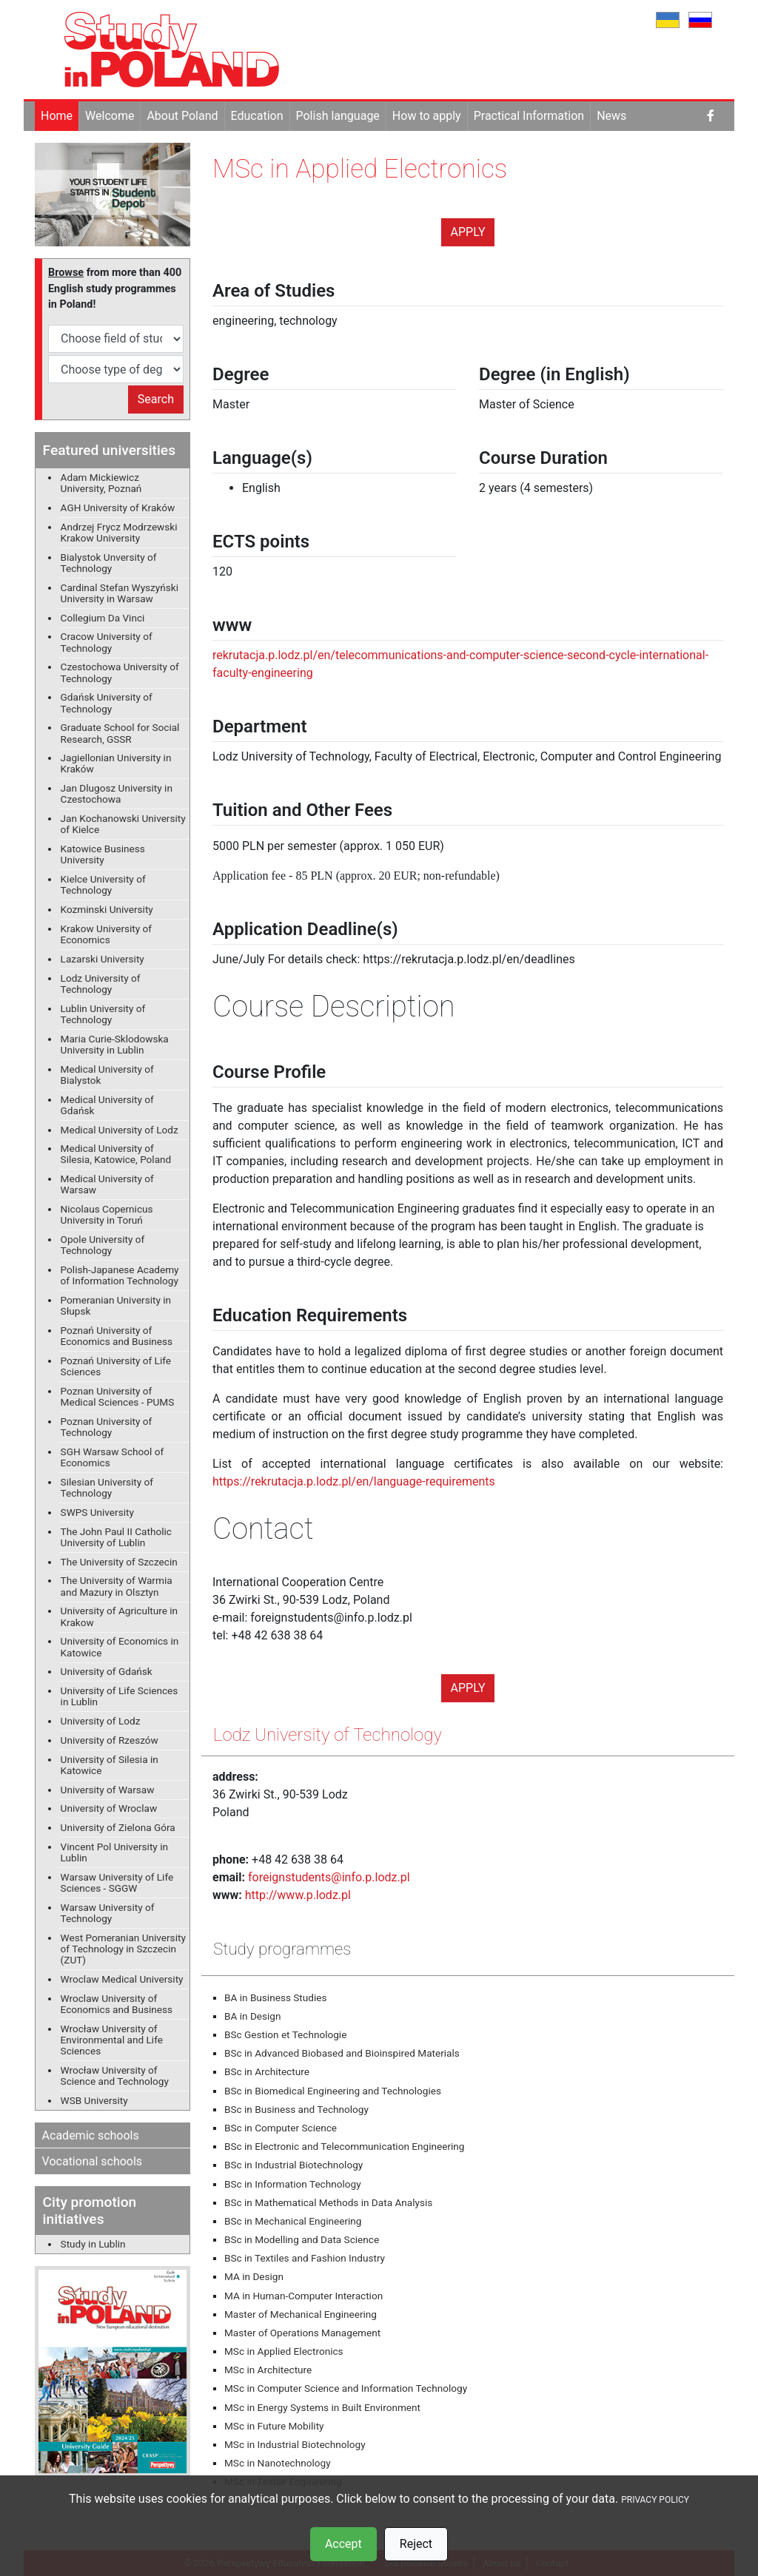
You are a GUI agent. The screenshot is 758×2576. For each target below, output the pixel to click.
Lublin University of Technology (103, 1013)
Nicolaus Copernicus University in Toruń (107, 1214)
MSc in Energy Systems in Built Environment (322, 2407)
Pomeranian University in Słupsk (116, 1305)
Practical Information (529, 116)
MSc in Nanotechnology (277, 2463)
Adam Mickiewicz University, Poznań (101, 482)
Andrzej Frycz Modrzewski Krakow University (119, 532)
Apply (468, 232)
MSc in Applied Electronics (283, 2351)
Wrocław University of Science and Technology (115, 2075)
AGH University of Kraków (118, 507)
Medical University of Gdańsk (107, 1104)
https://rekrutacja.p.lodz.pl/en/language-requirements (353, 1481)
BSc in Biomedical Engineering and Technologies (332, 2091)
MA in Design (254, 2276)
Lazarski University (102, 959)
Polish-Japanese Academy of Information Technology (120, 1275)
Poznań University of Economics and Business (116, 1335)
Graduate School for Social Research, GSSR (120, 732)
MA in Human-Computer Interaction (303, 2296)
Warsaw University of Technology (108, 1912)
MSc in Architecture (268, 2370)
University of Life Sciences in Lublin (119, 1696)
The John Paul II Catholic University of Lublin (116, 1536)
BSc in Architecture (266, 2071)
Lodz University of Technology (101, 983)
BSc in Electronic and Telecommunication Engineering (344, 2146)
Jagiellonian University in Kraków (116, 763)
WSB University (94, 2100)
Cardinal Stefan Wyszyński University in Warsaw (119, 592)
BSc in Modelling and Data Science (301, 2239)
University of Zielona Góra (118, 1827)
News (611, 116)
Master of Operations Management (302, 2333)
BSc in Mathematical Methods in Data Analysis (328, 2202)
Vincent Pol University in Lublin (114, 1852)
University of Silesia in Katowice (109, 1764)
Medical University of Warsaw (107, 1184)
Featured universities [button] (109, 450)
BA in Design (252, 2016)
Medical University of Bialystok (107, 1074)
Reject (416, 2544)
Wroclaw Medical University (122, 1979)
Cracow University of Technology (106, 641)
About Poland (182, 116)
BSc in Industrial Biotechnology (293, 2165)
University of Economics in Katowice (120, 1646)
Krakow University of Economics (106, 934)
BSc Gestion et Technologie (285, 2034)
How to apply (426, 116)
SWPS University (97, 1512)
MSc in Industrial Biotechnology (295, 2444)
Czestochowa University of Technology (120, 672)
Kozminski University (107, 909)
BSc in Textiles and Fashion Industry (304, 2258)
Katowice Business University (103, 854)
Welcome (109, 116)
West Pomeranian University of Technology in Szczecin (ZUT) (123, 1949)
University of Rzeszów (109, 1740)
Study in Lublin (93, 2244)
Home (57, 116)
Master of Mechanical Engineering (300, 2314)
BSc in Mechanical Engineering (292, 2221)
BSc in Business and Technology (296, 2109)
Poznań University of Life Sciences (116, 1366)
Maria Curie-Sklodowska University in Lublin (115, 1044)
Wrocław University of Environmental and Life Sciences (112, 2040)
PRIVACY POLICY (655, 2500)
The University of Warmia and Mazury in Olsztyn (116, 1585)
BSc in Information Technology (292, 2184)
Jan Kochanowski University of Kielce (123, 823)
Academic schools (90, 2135)
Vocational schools (92, 2161)
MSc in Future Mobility (274, 2426)
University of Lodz (101, 1721)
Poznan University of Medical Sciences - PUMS (118, 1396)
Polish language (338, 116)
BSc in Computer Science (280, 2128)
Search (156, 399)
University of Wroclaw (109, 1808)
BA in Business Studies (275, 1997)
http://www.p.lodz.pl (298, 1895)
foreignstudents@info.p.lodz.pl (329, 1877)
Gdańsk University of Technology (106, 702)
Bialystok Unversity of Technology (109, 562)
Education (257, 116)
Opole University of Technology (103, 1244)
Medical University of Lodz (119, 1130)
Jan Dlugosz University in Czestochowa (116, 793)
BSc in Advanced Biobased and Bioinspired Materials (342, 2053)
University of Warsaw (108, 1790)
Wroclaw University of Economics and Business (116, 2003)
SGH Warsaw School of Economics (112, 1457)
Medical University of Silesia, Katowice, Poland (116, 1153)
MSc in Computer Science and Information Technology (345, 2388)
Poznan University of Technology (106, 1426)
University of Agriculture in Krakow (119, 1616)
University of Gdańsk (106, 1671)
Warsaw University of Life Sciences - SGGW (117, 1882)
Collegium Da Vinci (103, 618)
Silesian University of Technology (107, 1487)
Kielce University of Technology (103, 884)
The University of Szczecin (119, 1562)
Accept (343, 2544)
